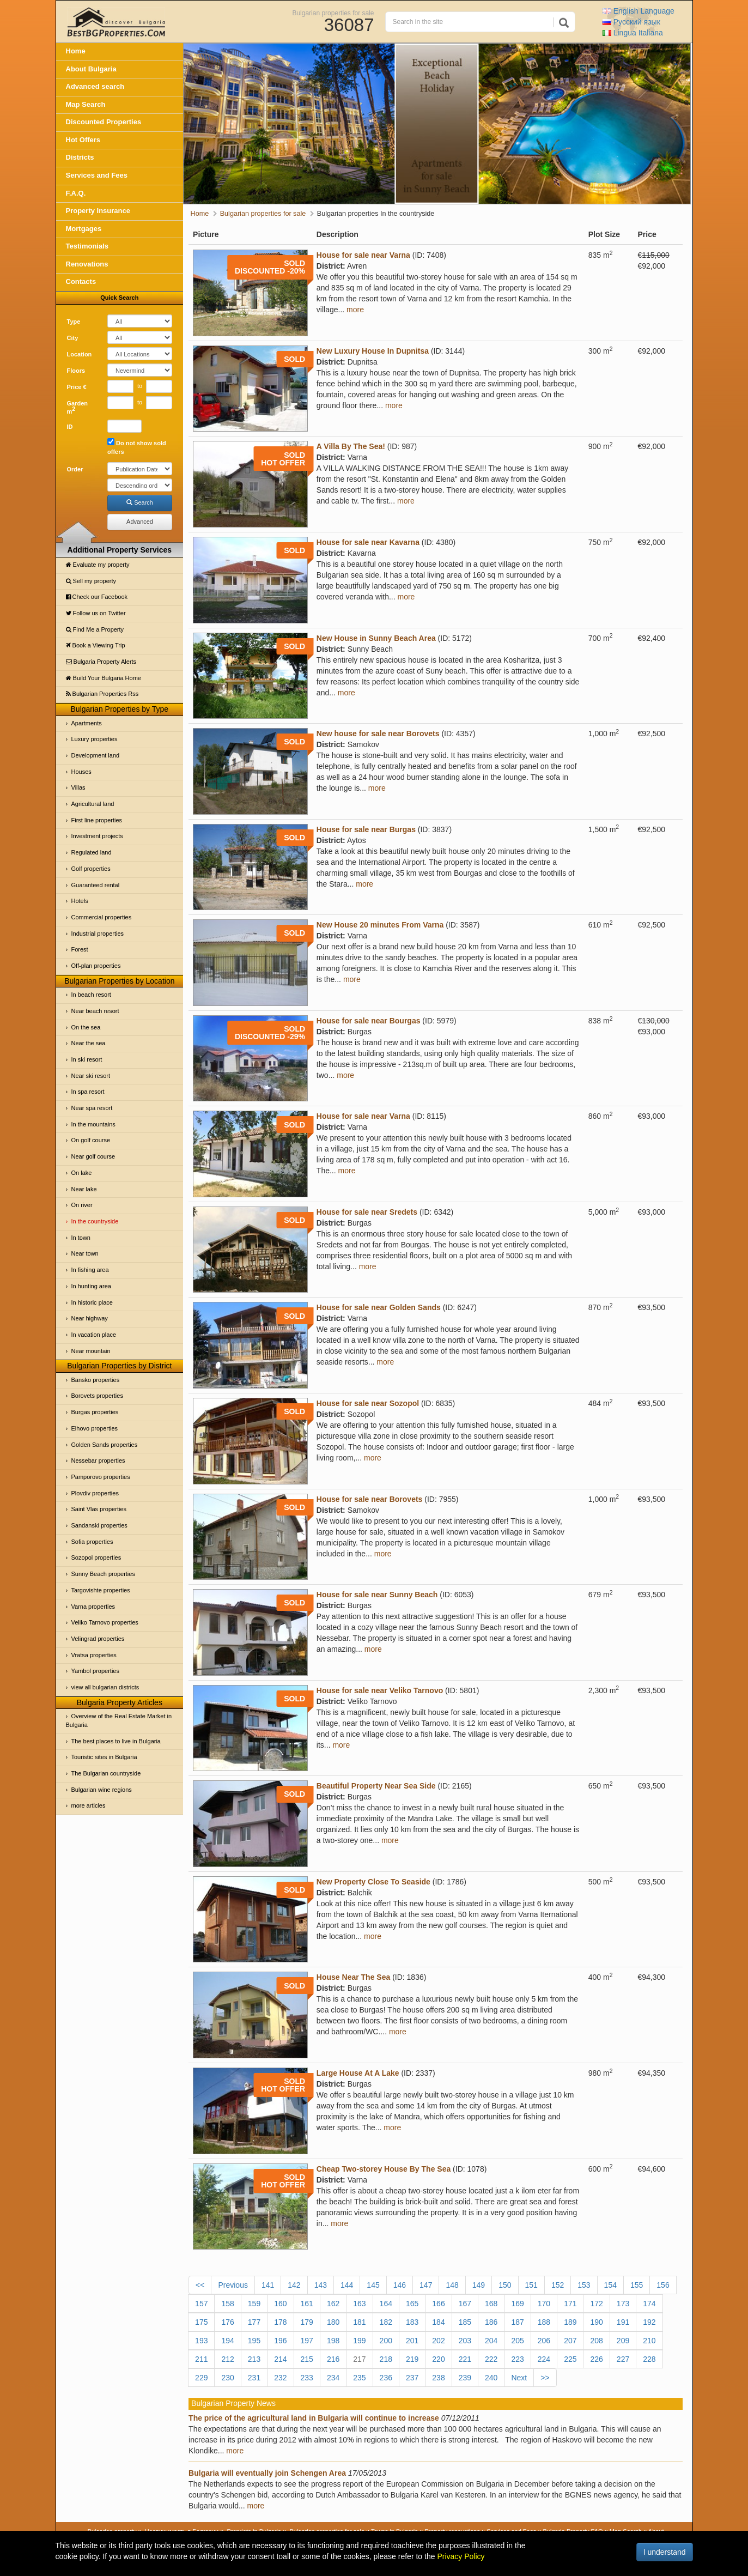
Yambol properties (95, 1671)
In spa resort (88, 1091)
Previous (232, 2285)
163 (359, 2303)
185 (465, 2322)
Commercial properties (101, 917)
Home (76, 51)
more (355, 309)
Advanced (139, 521)
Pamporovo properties (100, 1477)
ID (70, 426)
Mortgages (84, 229)
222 (491, 2359)
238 (438, 2377)
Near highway (89, 1318)
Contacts (81, 281)
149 (478, 2285)
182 (386, 2322)
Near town (85, 1253)
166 (438, 2303)
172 (596, 2303)
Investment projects (97, 836)
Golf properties (91, 868)
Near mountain (91, 1351)
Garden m (77, 407)
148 (452, 2285)
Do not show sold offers (136, 446)
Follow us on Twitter (96, 613)
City (72, 338)
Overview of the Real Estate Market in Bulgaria (119, 1720)
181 (359, 2322)
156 (662, 2285)
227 (623, 2359)
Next (519, 2377)
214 (280, 2359)
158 (227, 2303)
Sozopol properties (96, 1557)
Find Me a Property (95, 629)
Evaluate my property (98, 564)
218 (386, 2359)
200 (386, 2340)
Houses (81, 771)
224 (544, 2359)
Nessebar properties (98, 1460)
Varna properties (93, 1606)
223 (517, 2359)
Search (139, 502)
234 (333, 2377)
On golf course (91, 1140)
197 (307, 2340)
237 (412, 2377)
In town (80, 1237)
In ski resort (86, 1059)
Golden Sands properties (104, 1444)
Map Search (86, 104)
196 (280, 2340)
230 (227, 2377)
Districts (80, 157)
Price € (77, 387)
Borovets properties (97, 1395)
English (638, 11)
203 (465, 2340)
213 (254, 2359)
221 (465, 2359)
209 (623, 2340)
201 (412, 2340)
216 (333, 2359)
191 (623, 2322)
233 (307, 2377)
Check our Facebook (97, 596)
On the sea (86, 1027)
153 (583, 2285)
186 (491, 2322)
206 (544, 2340)
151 (531, 2285)
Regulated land (91, 852)
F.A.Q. (76, 193)
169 (517, 2303)
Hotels (79, 901)
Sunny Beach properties (103, 1574)
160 (280, 2303)
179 (307, 2322)
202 (438, 2340)
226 (596, 2359)
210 (649, 2340)
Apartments (86, 723)
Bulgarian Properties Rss (102, 693)
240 (491, 2377)
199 (359, 2340)
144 (346, 2285)
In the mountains (93, 1124)
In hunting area (91, 1286)
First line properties (97, 820)
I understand (664, 2552)
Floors (76, 370)
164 (386, 2303)
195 (254, 2340)
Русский (631, 21)
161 (307, 2303)
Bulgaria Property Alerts (101, 661)
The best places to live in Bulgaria (116, 1741)
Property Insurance (98, 211)
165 (412, 2303)
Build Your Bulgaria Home (103, 678)
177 (254, 2322)
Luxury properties (94, 739)
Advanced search (95, 86)
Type (74, 321)
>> (544, 2377)
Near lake (84, 1189)
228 (649, 2359)
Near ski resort (91, 1075)
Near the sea (88, 1043)
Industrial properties (97, 933)
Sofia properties (92, 1541)
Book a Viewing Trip (95, 645)
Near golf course (93, 1156)
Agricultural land (92, 804)
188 (544, 2322)
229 (201, 2377)
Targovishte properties (100, 1590)
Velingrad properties (98, 1638)
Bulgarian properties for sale (333, 12)
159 (254, 2303)
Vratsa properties (94, 1655)
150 (504, 2285)
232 (280, 2377)
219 (412, 2359)
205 (517, 2340)
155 (636, 2285)
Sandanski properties (99, 1525)
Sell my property (91, 581)
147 (425, 2285)
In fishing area (90, 1269)
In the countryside (95, 1221)
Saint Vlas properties (99, 1509)
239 (465, 2377)
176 (227, 2322)
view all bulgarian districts (105, 1687)
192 (649, 2322)
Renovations (87, 264)
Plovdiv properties (95, 1493)
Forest (79, 949)
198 (333, 2340)
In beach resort (91, 994)
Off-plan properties (96, 965)
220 (438, 2359)
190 (596, 2322)
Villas (78, 787)
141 (268, 2285)
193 (201, 2340)
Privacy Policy (460, 2556)
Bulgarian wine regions (101, 1789)
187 (517, 2322)
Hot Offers (83, 140)
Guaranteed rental (95, 885)
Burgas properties (95, 1412)
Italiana (633, 32)
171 (570, 2303)
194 (227, 2340)
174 (649, 2303)
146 (399, 2285)
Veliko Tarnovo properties (104, 1622)
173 (623, 2303)
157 (201, 2303)
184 (438, 2322)
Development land (95, 755)
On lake (81, 1172)
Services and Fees (96, 175)
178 (280, 2322)
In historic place (92, 1302)
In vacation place (94, 1334)
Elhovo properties (94, 1428)
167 (465, 2303)
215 (307, 2359)
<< (200, 2285)
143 (320, 2285)
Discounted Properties (104, 122)
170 (544, 2303)
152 (557, 2285)
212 (227, 2359)
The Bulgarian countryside (106, 1773)
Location (79, 354)
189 (570, 2322)
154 (610, 2285)
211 (201, 2359)
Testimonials (87, 246)
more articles (88, 1805)
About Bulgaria (91, 69)
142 (294, 2285)
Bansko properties (95, 1380)
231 (254, 2377)
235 (359, 2377)
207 (570, 2340)
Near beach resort (95, 1011)
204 (491, 2340)
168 (491, 2303)
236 (386, 2377)
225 (570, 2359)
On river (82, 1205)
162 (333, 2303)
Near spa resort (92, 1108)
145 (373, 2285)
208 (596, 2340)
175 (201, 2322)
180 (333, 2322)
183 (412, 2322)
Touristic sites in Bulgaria (104, 1757)
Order (75, 469)
